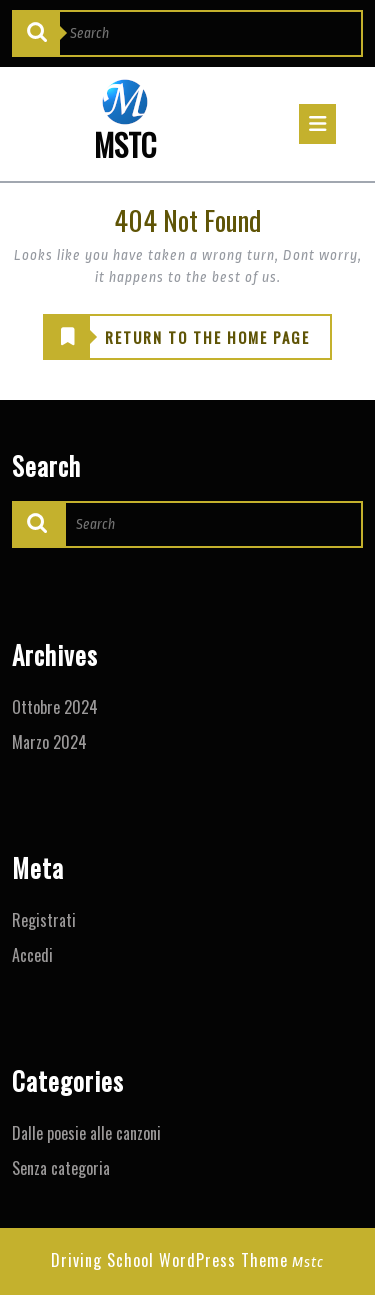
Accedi (32, 955)
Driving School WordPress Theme (169, 1260)
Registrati (44, 920)
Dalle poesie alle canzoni (86, 1133)
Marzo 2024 (49, 742)
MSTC (125, 144)
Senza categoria (61, 1168)
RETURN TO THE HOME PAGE (177, 338)
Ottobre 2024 (55, 707)
